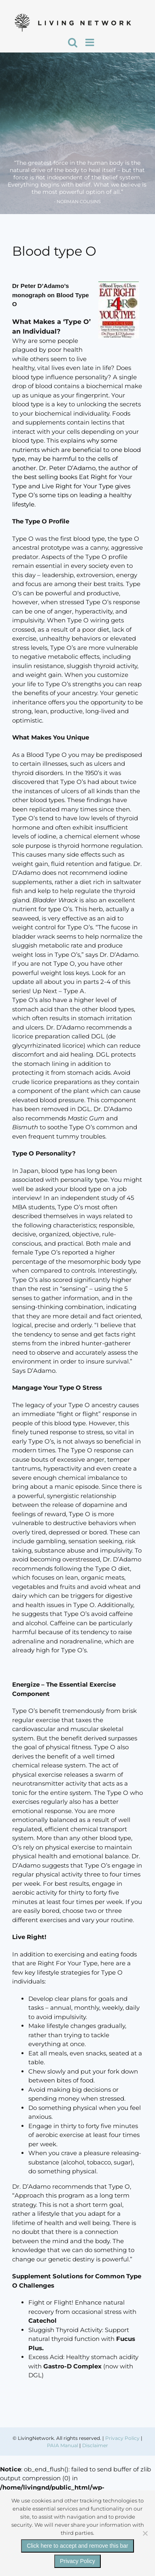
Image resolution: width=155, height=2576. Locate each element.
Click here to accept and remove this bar (77, 2545)
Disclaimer (95, 2445)
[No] (145, 2533)
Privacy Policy (122, 2438)
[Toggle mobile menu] (90, 42)
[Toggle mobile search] (72, 42)
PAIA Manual (62, 2445)
